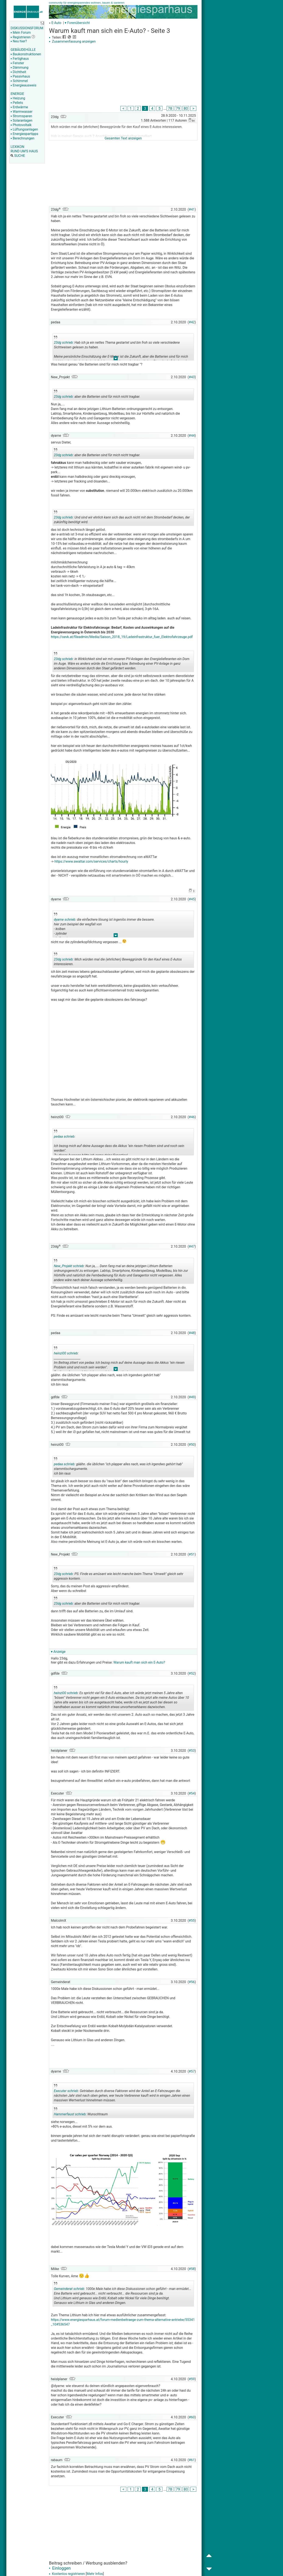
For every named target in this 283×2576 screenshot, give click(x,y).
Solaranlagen (21, 120)
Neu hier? (19, 41)
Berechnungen (22, 138)
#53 (192, 1751)
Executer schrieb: (66, 2091)
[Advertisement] (123, 75)
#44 (192, 436)
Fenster (17, 63)
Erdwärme (19, 107)
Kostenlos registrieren (67, 2574)
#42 (192, 322)
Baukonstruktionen (26, 54)
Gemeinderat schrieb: (69, 2289)
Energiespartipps (24, 134)
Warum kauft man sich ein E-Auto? (139, 1662)
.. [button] (116, 359)
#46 (192, 1117)
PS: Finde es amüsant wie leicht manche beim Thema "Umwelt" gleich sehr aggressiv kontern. (118, 1574)
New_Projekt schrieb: (69, 1266)
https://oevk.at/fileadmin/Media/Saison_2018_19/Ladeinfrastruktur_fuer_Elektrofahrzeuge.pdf (122, 637)
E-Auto (56, 23)
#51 (192, 1554)
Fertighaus (20, 59)
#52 (192, 1673)
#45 (192, 899)
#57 (192, 2071)
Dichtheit (18, 72)
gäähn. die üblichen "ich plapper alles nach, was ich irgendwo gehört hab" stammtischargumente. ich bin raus (118, 1467)
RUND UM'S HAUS (24, 151)
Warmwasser (21, 112)
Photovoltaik (21, 125)
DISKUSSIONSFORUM (27, 28)
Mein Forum (21, 33)
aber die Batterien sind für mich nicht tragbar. (97, 395)
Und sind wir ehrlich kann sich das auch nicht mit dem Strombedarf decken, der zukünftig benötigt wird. (122, 518)
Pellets (17, 103)
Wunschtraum (84, 2112)
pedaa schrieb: (64, 1136)
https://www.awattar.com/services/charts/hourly (91, 861)
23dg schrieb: (64, 343)
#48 (192, 1333)
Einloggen (60, 2568)
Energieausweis (23, 85)
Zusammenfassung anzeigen (72, 41)
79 (178, 108)
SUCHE (18, 156)
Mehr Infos (95, 2574)
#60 (192, 2417)
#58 (192, 2269)
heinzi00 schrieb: (66, 1353)
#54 (192, 1793)
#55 (192, 1920)
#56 (192, 1982)
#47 (192, 1246)
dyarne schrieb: (65, 920)
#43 (192, 377)
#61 (192, 2460)
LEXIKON (17, 147)
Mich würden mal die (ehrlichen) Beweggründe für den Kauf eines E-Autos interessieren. (118, 960)
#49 (192, 1397)
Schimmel (19, 81)
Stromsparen (21, 116)
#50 (192, 1445)
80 (186, 108)
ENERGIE (17, 94)
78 (170, 108)
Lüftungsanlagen (24, 129)
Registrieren (21, 37)
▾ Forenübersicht (77, 23)
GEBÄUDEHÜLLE (23, 50)
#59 (192, 2379)
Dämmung (19, 67)
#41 (192, 209)
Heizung (18, 98)
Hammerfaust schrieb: (70, 2114)
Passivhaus (20, 76)
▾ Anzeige (58, 1652)
